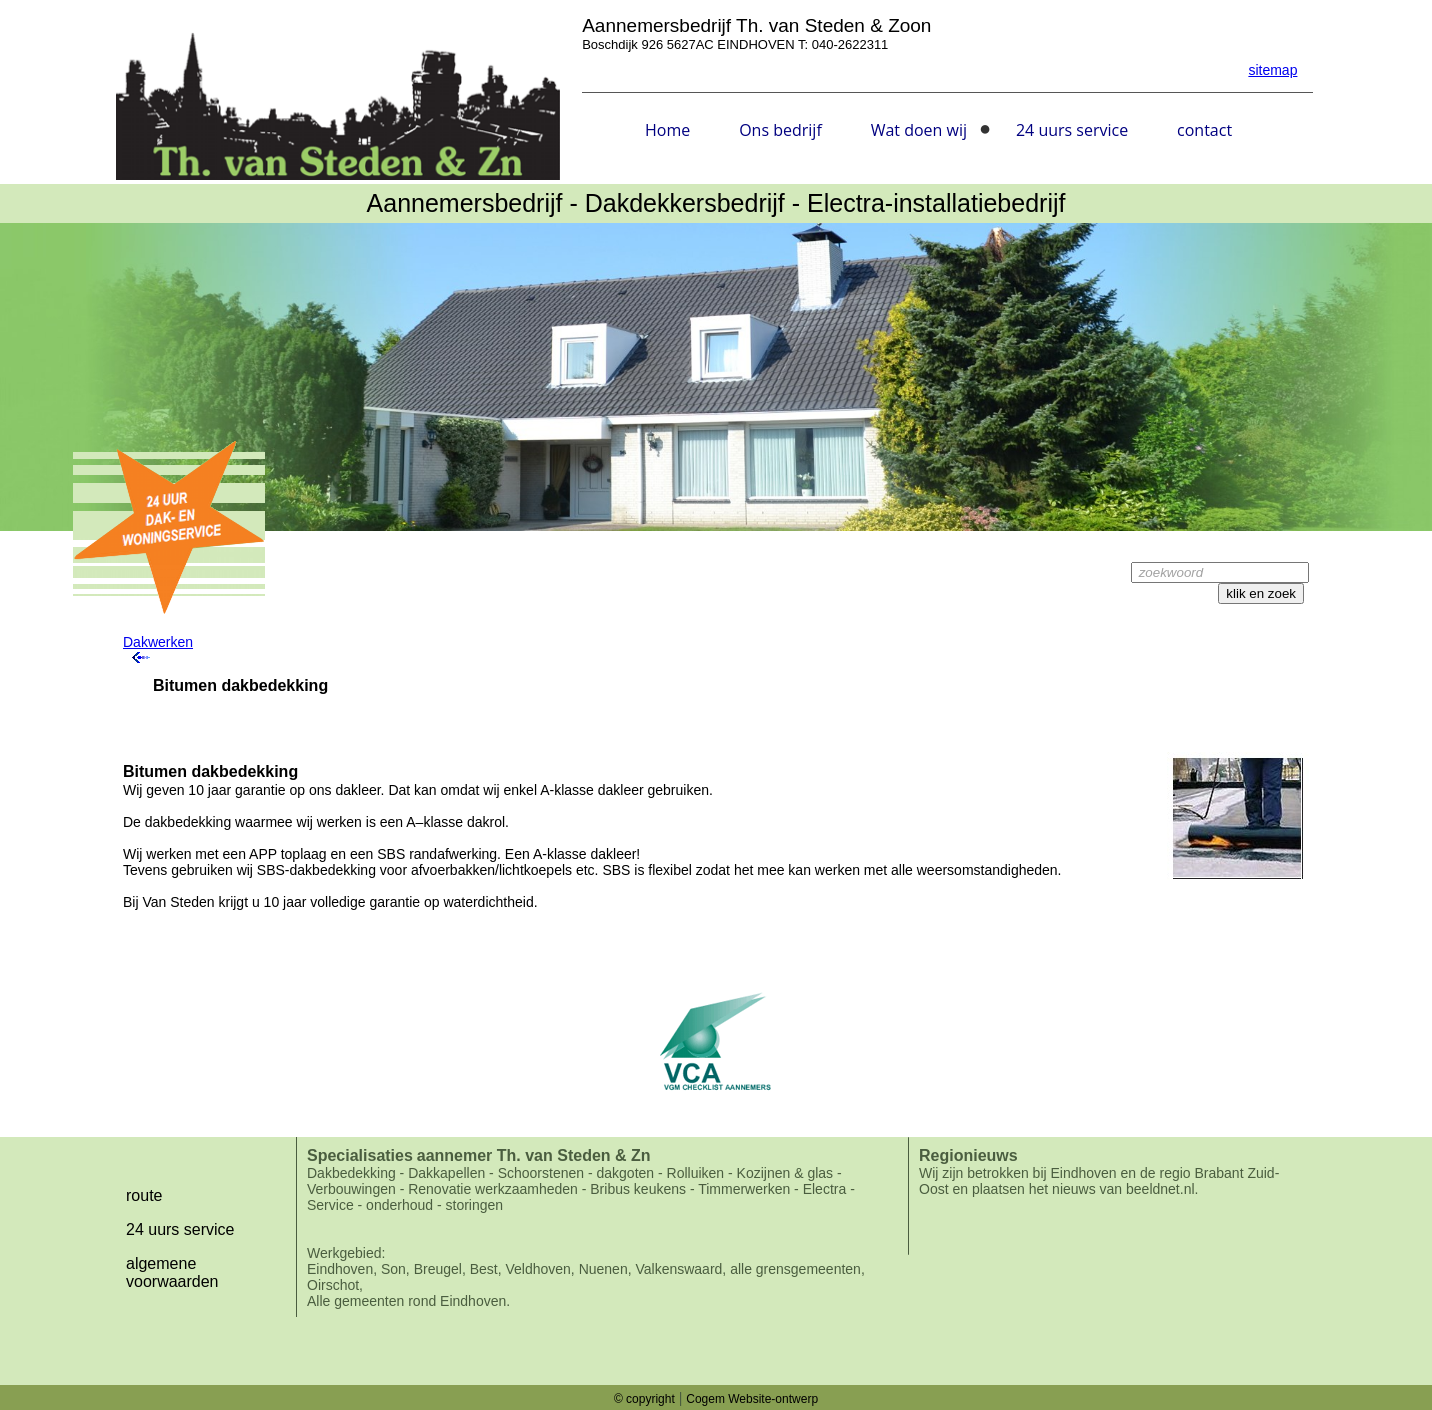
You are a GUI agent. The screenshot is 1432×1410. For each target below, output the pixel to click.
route (144, 1195)
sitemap (1272, 70)
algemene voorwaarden (172, 1272)
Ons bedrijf (780, 130)
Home (667, 130)
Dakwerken (158, 642)
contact (1204, 130)
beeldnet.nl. (1162, 1189)
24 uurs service (1072, 130)
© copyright (644, 1399)
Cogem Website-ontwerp (752, 1399)
